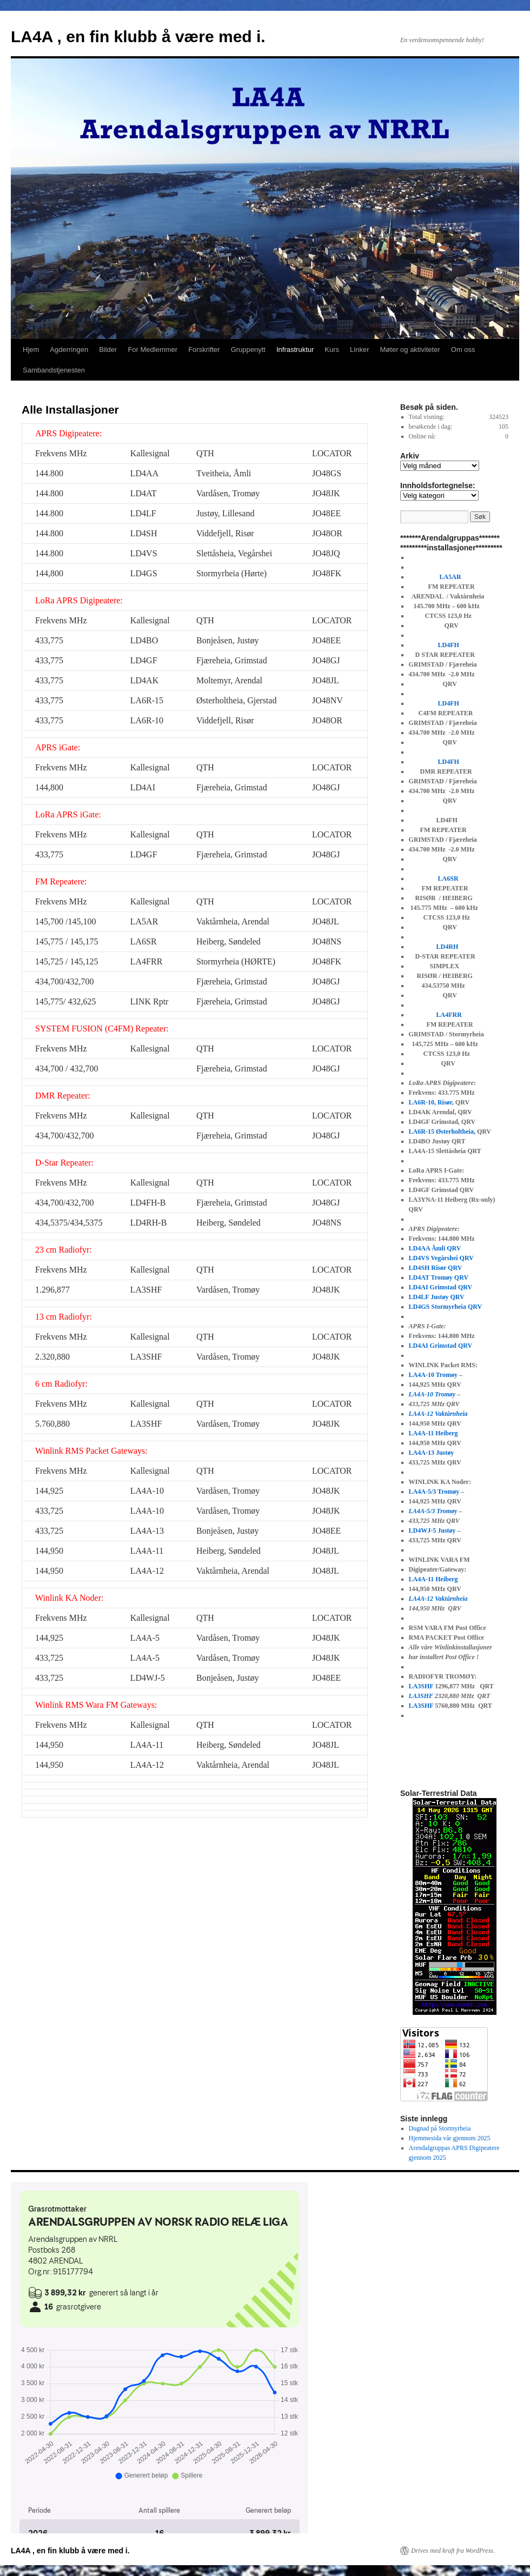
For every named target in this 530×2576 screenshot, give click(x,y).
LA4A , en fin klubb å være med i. (138, 36)
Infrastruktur (295, 349)
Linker (359, 349)
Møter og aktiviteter (410, 349)
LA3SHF (421, 1686)
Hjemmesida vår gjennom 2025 (450, 2138)
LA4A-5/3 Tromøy (434, 1491)
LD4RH (447, 946)
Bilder (108, 349)
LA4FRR (449, 1015)
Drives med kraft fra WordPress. (453, 2550)
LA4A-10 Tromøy (433, 1375)
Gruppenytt (248, 349)
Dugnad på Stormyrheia (440, 2128)
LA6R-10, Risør (430, 1102)
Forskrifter (204, 349)
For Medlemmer (152, 349)
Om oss (463, 349)
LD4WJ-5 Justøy (432, 1530)
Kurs (331, 349)
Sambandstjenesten (54, 370)
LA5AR (451, 577)
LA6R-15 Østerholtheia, (442, 1131)
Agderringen (69, 349)
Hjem (31, 349)
